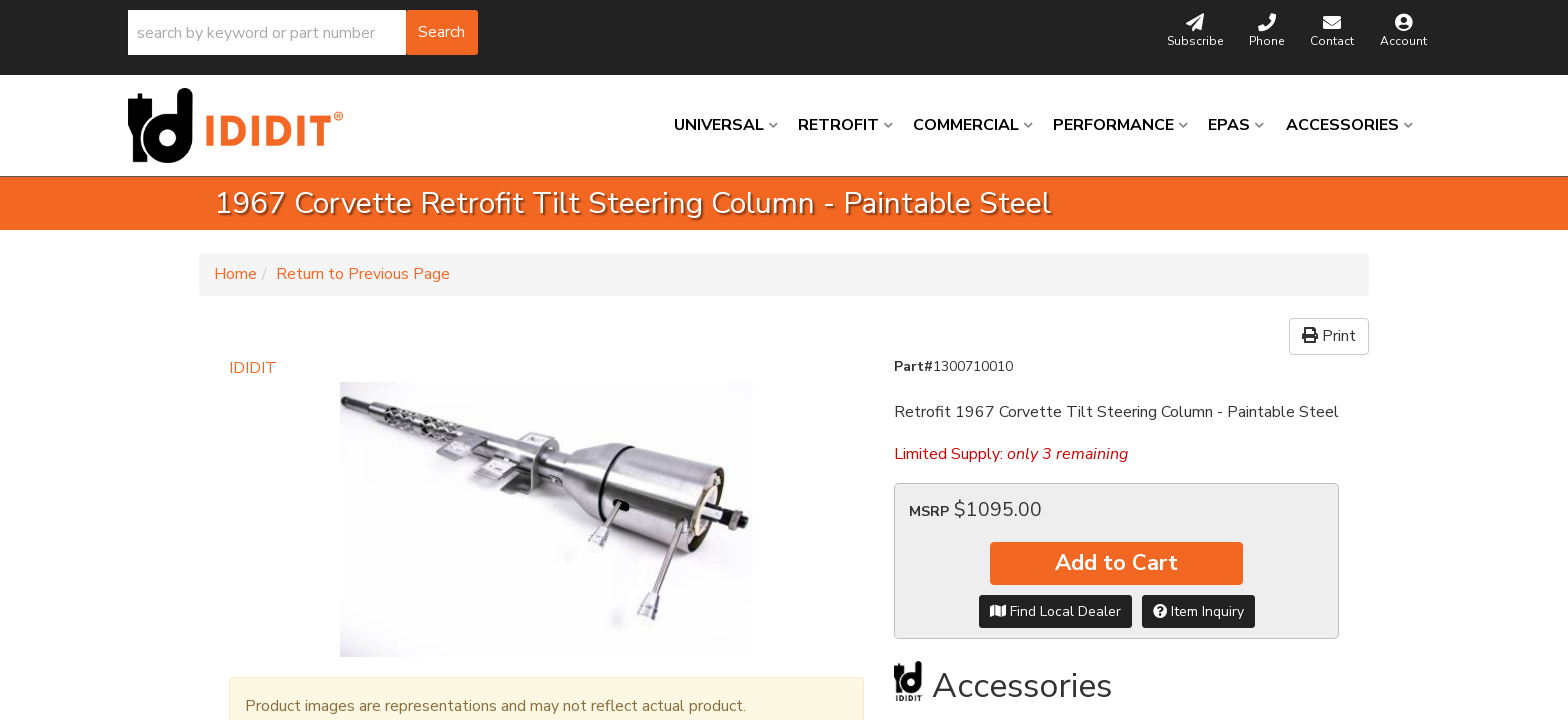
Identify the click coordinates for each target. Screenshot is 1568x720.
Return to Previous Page (363, 274)
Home (235, 274)
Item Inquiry (1198, 611)
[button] (303, 32)
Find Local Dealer (1055, 611)
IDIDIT (253, 368)
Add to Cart (1116, 563)
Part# (913, 366)
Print (1329, 336)
